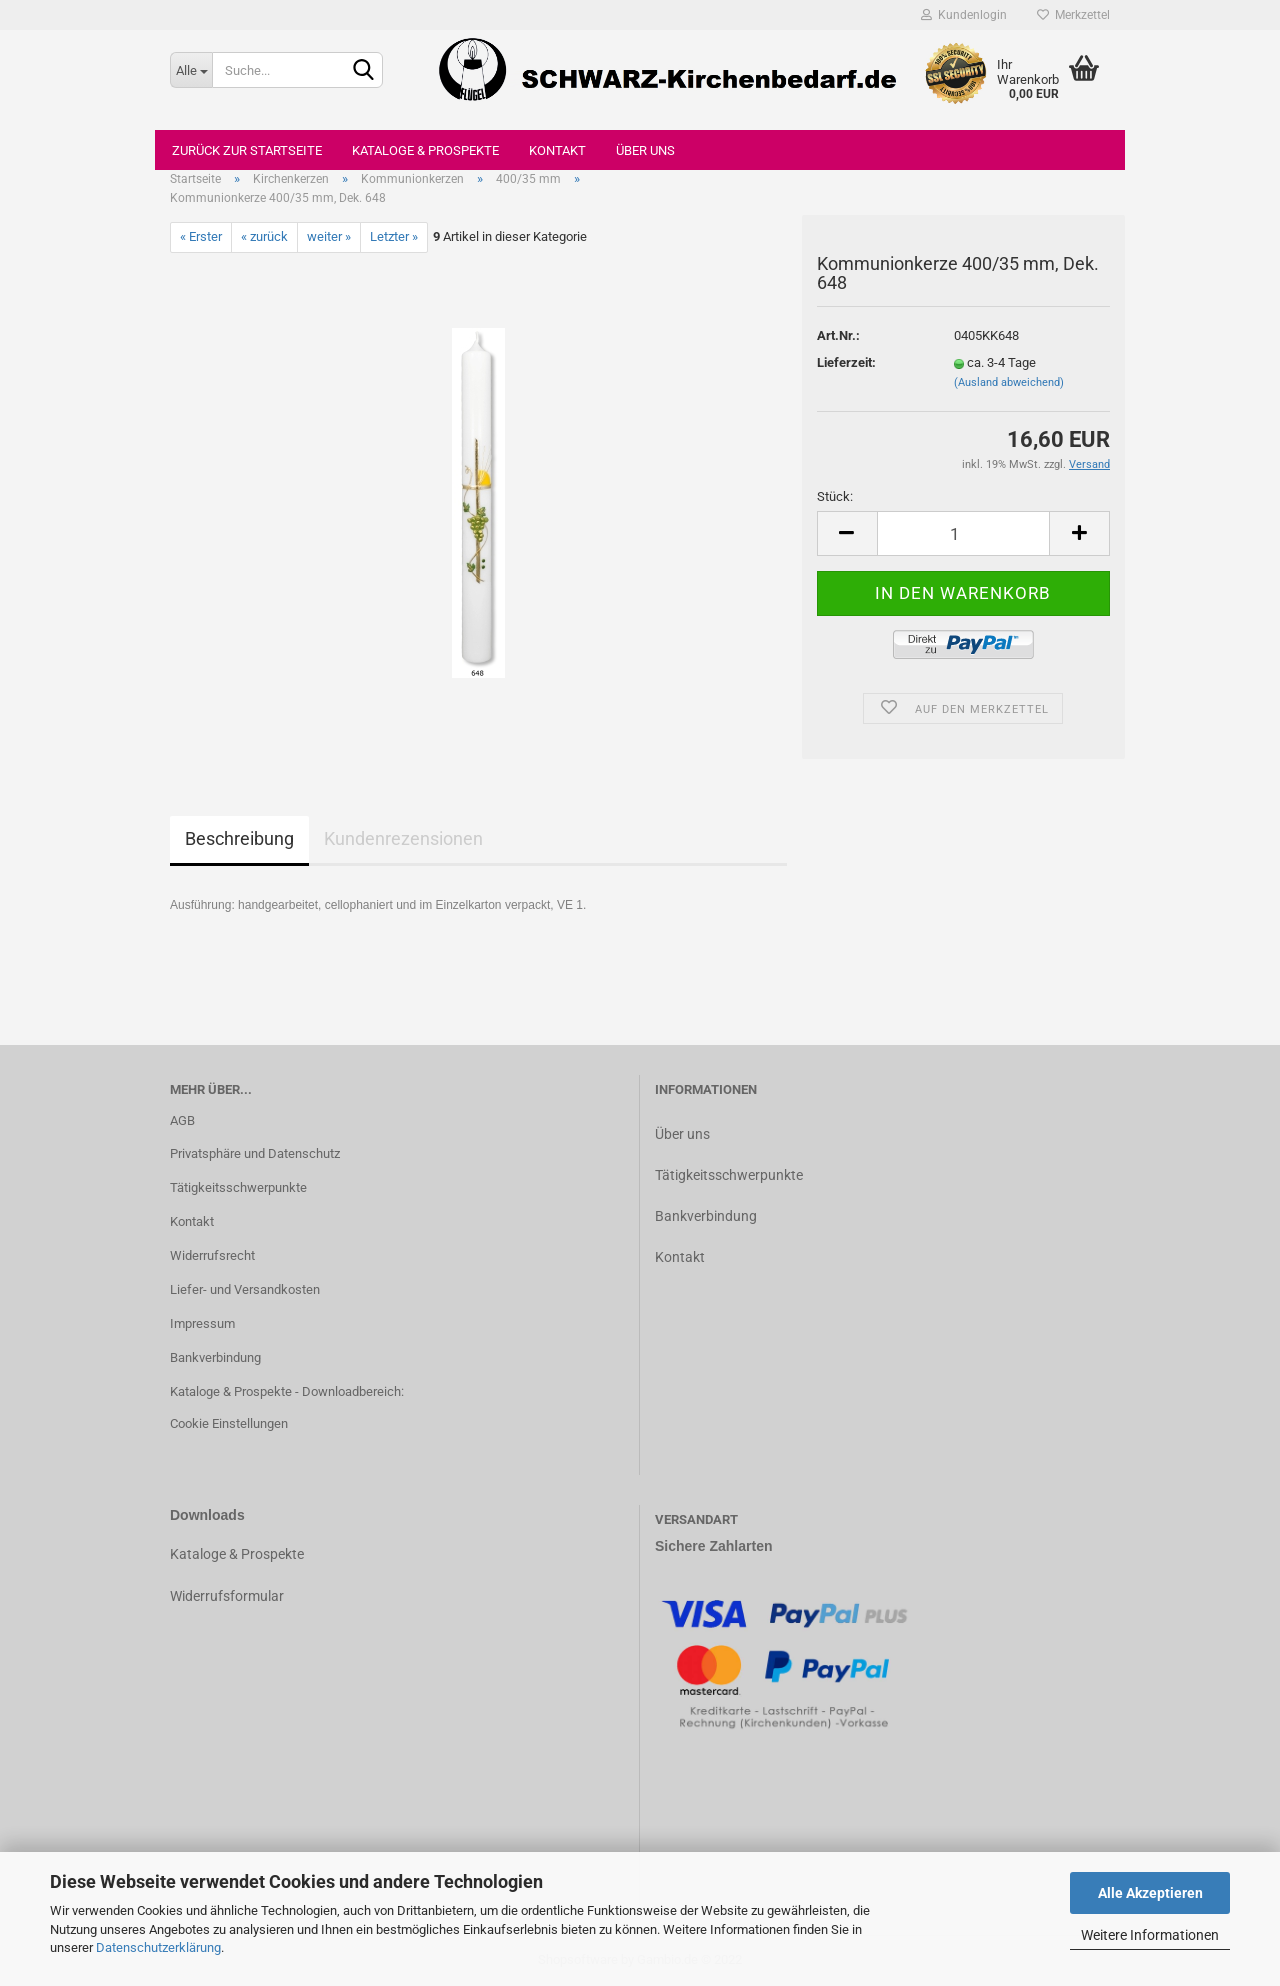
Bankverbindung (215, 1357)
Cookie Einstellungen (229, 1423)
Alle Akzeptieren (1150, 1893)
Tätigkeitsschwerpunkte (238, 1187)
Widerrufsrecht (212, 1255)
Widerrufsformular (227, 1596)
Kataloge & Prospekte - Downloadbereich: (287, 1391)
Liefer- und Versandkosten (245, 1289)
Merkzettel (1073, 15)
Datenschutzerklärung (158, 1947)
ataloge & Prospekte (241, 1554)
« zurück (264, 236)
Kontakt (557, 150)
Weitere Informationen (1150, 1935)
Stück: (835, 496)
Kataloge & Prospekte (425, 150)
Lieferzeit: (846, 362)
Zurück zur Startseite (247, 150)
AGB (182, 1120)
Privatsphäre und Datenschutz (255, 1153)
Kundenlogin (964, 15)
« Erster (201, 236)
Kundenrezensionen (403, 838)
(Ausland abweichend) (1009, 382)
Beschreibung (239, 838)
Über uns (645, 150)
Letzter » (394, 236)
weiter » (329, 236)
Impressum (202, 1323)
